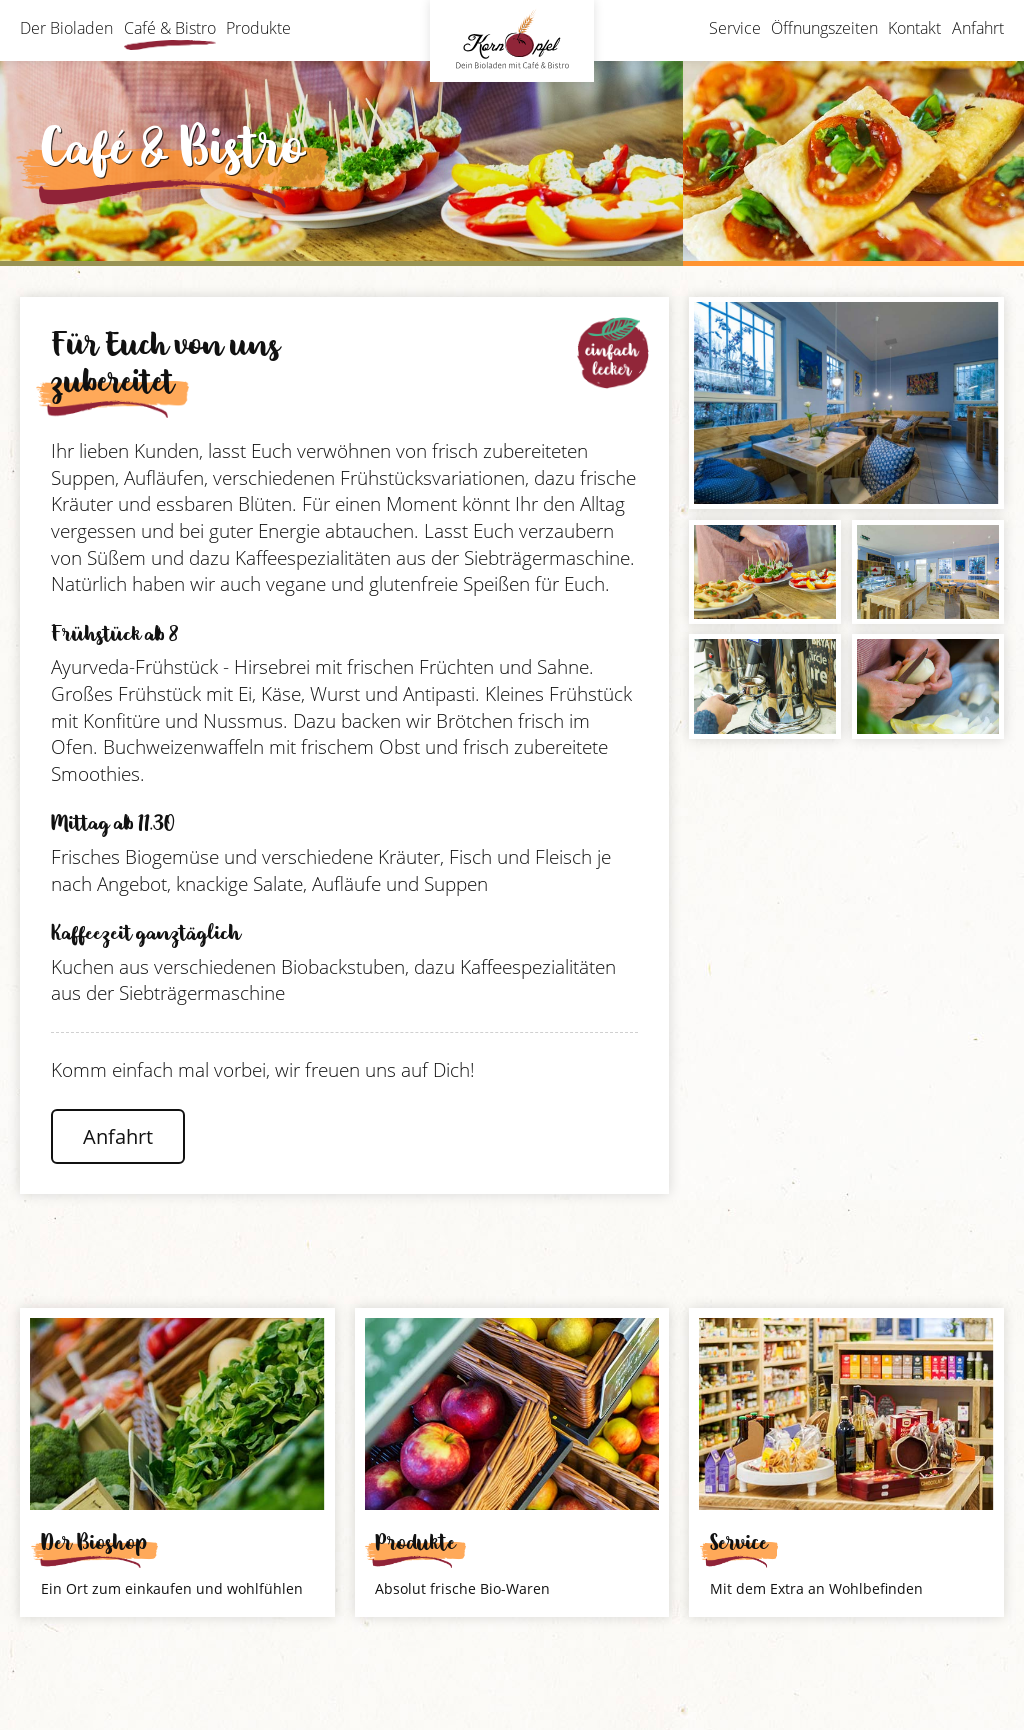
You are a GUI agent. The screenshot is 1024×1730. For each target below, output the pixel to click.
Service (735, 28)
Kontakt (914, 28)
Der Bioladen (66, 28)
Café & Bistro (170, 28)
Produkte (258, 28)
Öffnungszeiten (824, 28)
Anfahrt (978, 28)
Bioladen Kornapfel (512, 41)
